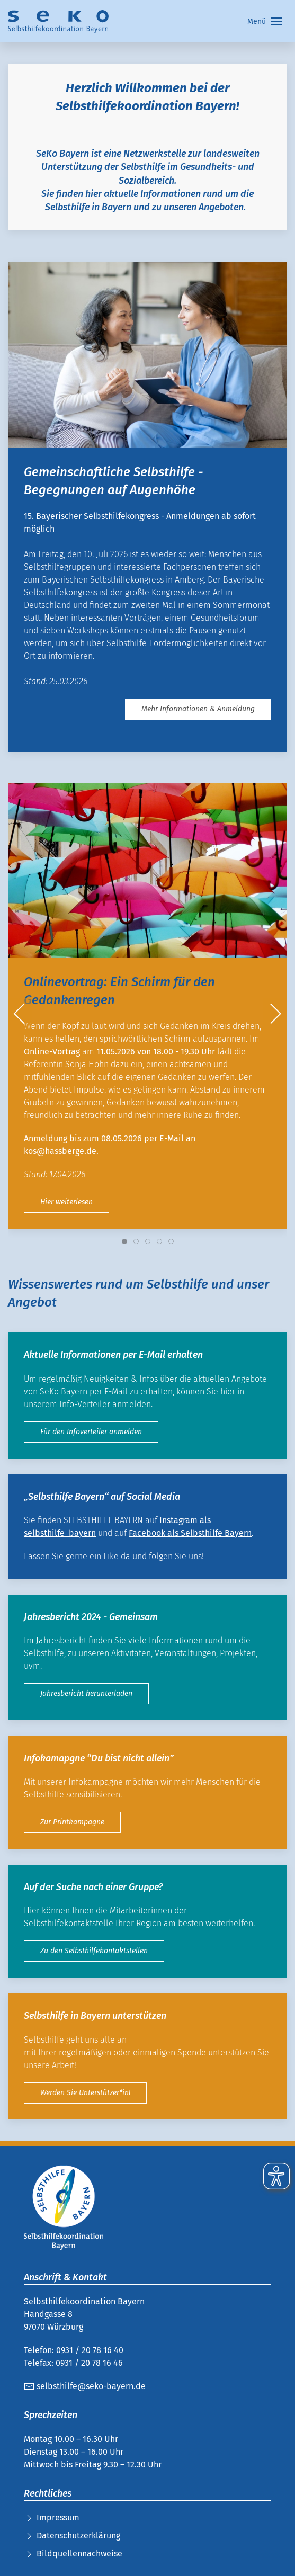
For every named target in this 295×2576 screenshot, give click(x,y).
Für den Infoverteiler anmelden (91, 1431)
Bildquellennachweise (79, 2553)
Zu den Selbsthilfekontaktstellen (94, 1950)
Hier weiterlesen (66, 1201)
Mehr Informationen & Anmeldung (198, 708)
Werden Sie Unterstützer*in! (85, 2092)
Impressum (58, 2517)
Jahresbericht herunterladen (86, 1693)
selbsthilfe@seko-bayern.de (85, 2386)
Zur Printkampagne (72, 1822)
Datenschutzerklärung (78, 2535)
